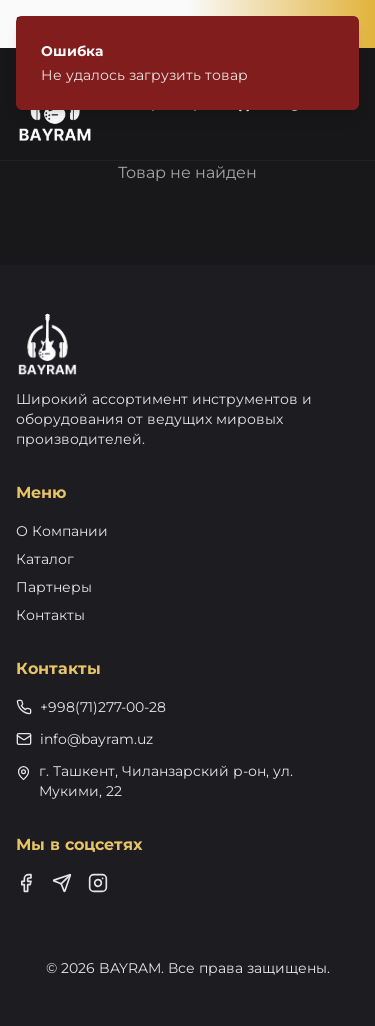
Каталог (45, 559)
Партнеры (54, 587)
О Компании (62, 531)
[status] (187, 63)
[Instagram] (98, 883)
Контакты (50, 615)
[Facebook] (26, 883)
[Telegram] (62, 883)
